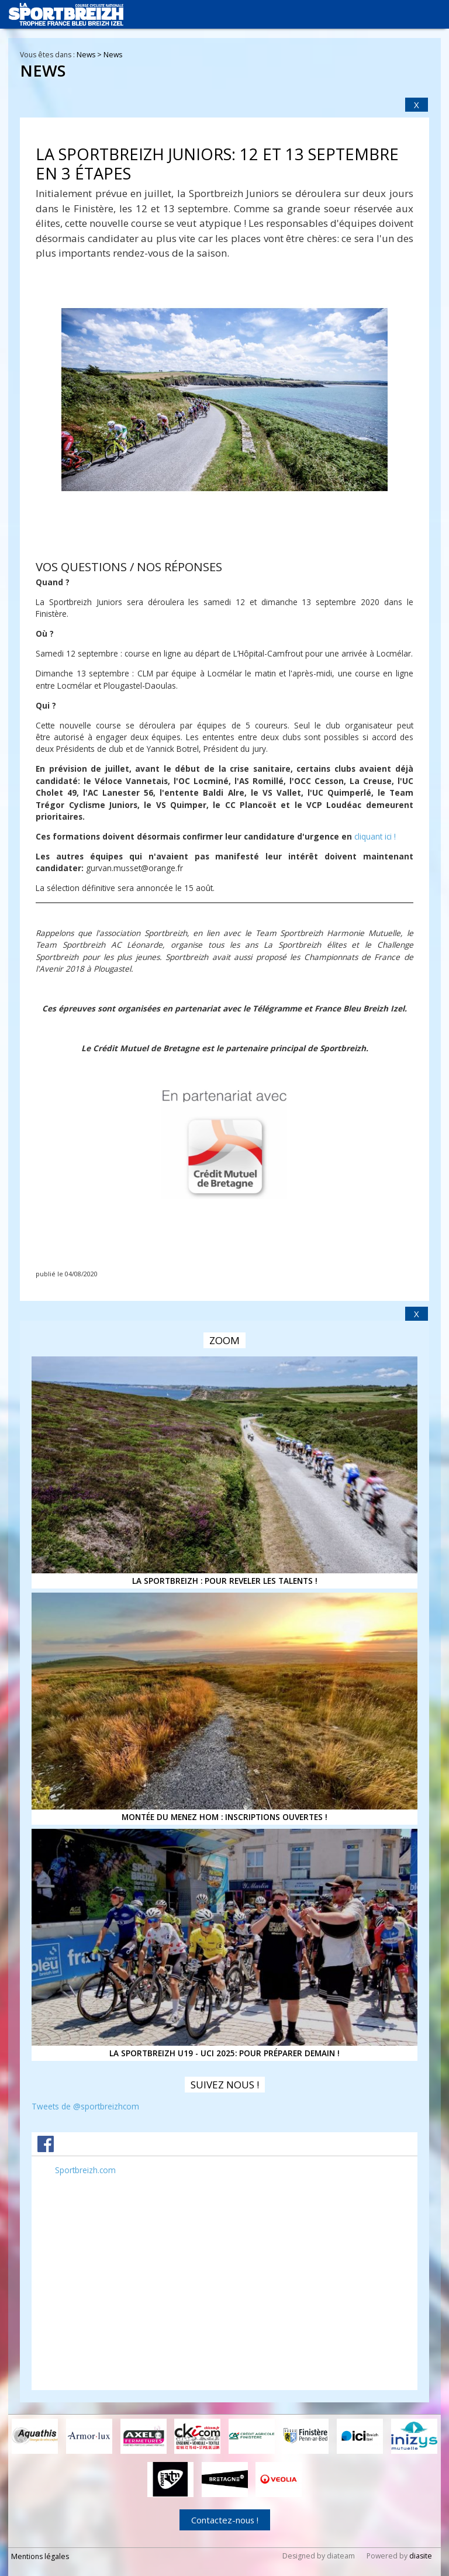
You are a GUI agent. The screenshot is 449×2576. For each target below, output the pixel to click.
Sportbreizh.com (85, 2170)
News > (90, 55)
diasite (420, 2555)
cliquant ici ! (375, 836)
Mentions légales (40, 2555)
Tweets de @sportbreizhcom (85, 2106)
